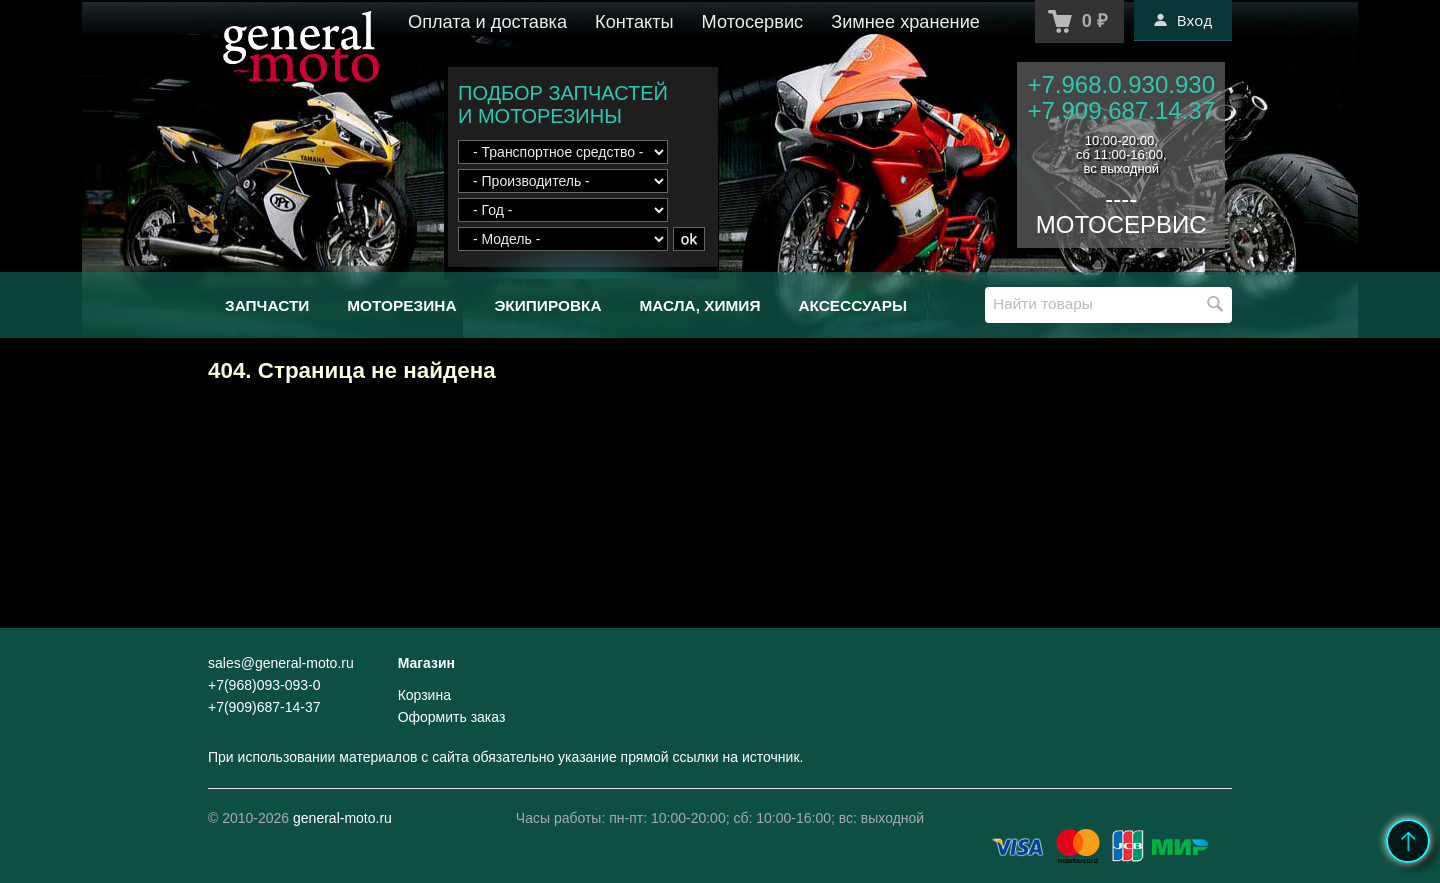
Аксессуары (852, 305)
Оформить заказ (452, 717)
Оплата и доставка (487, 22)
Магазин (426, 663)
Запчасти (267, 305)
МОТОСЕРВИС (1121, 224)
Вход (1183, 20)
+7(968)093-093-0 (264, 685)
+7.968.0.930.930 (1121, 84)
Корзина (424, 695)
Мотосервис (753, 22)
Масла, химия (699, 305)
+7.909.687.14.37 (1121, 110)
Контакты (634, 22)
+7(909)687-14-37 (264, 707)
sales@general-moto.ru (281, 663)
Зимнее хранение (905, 22)
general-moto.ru (342, 818)
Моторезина (401, 305)
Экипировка (547, 305)
